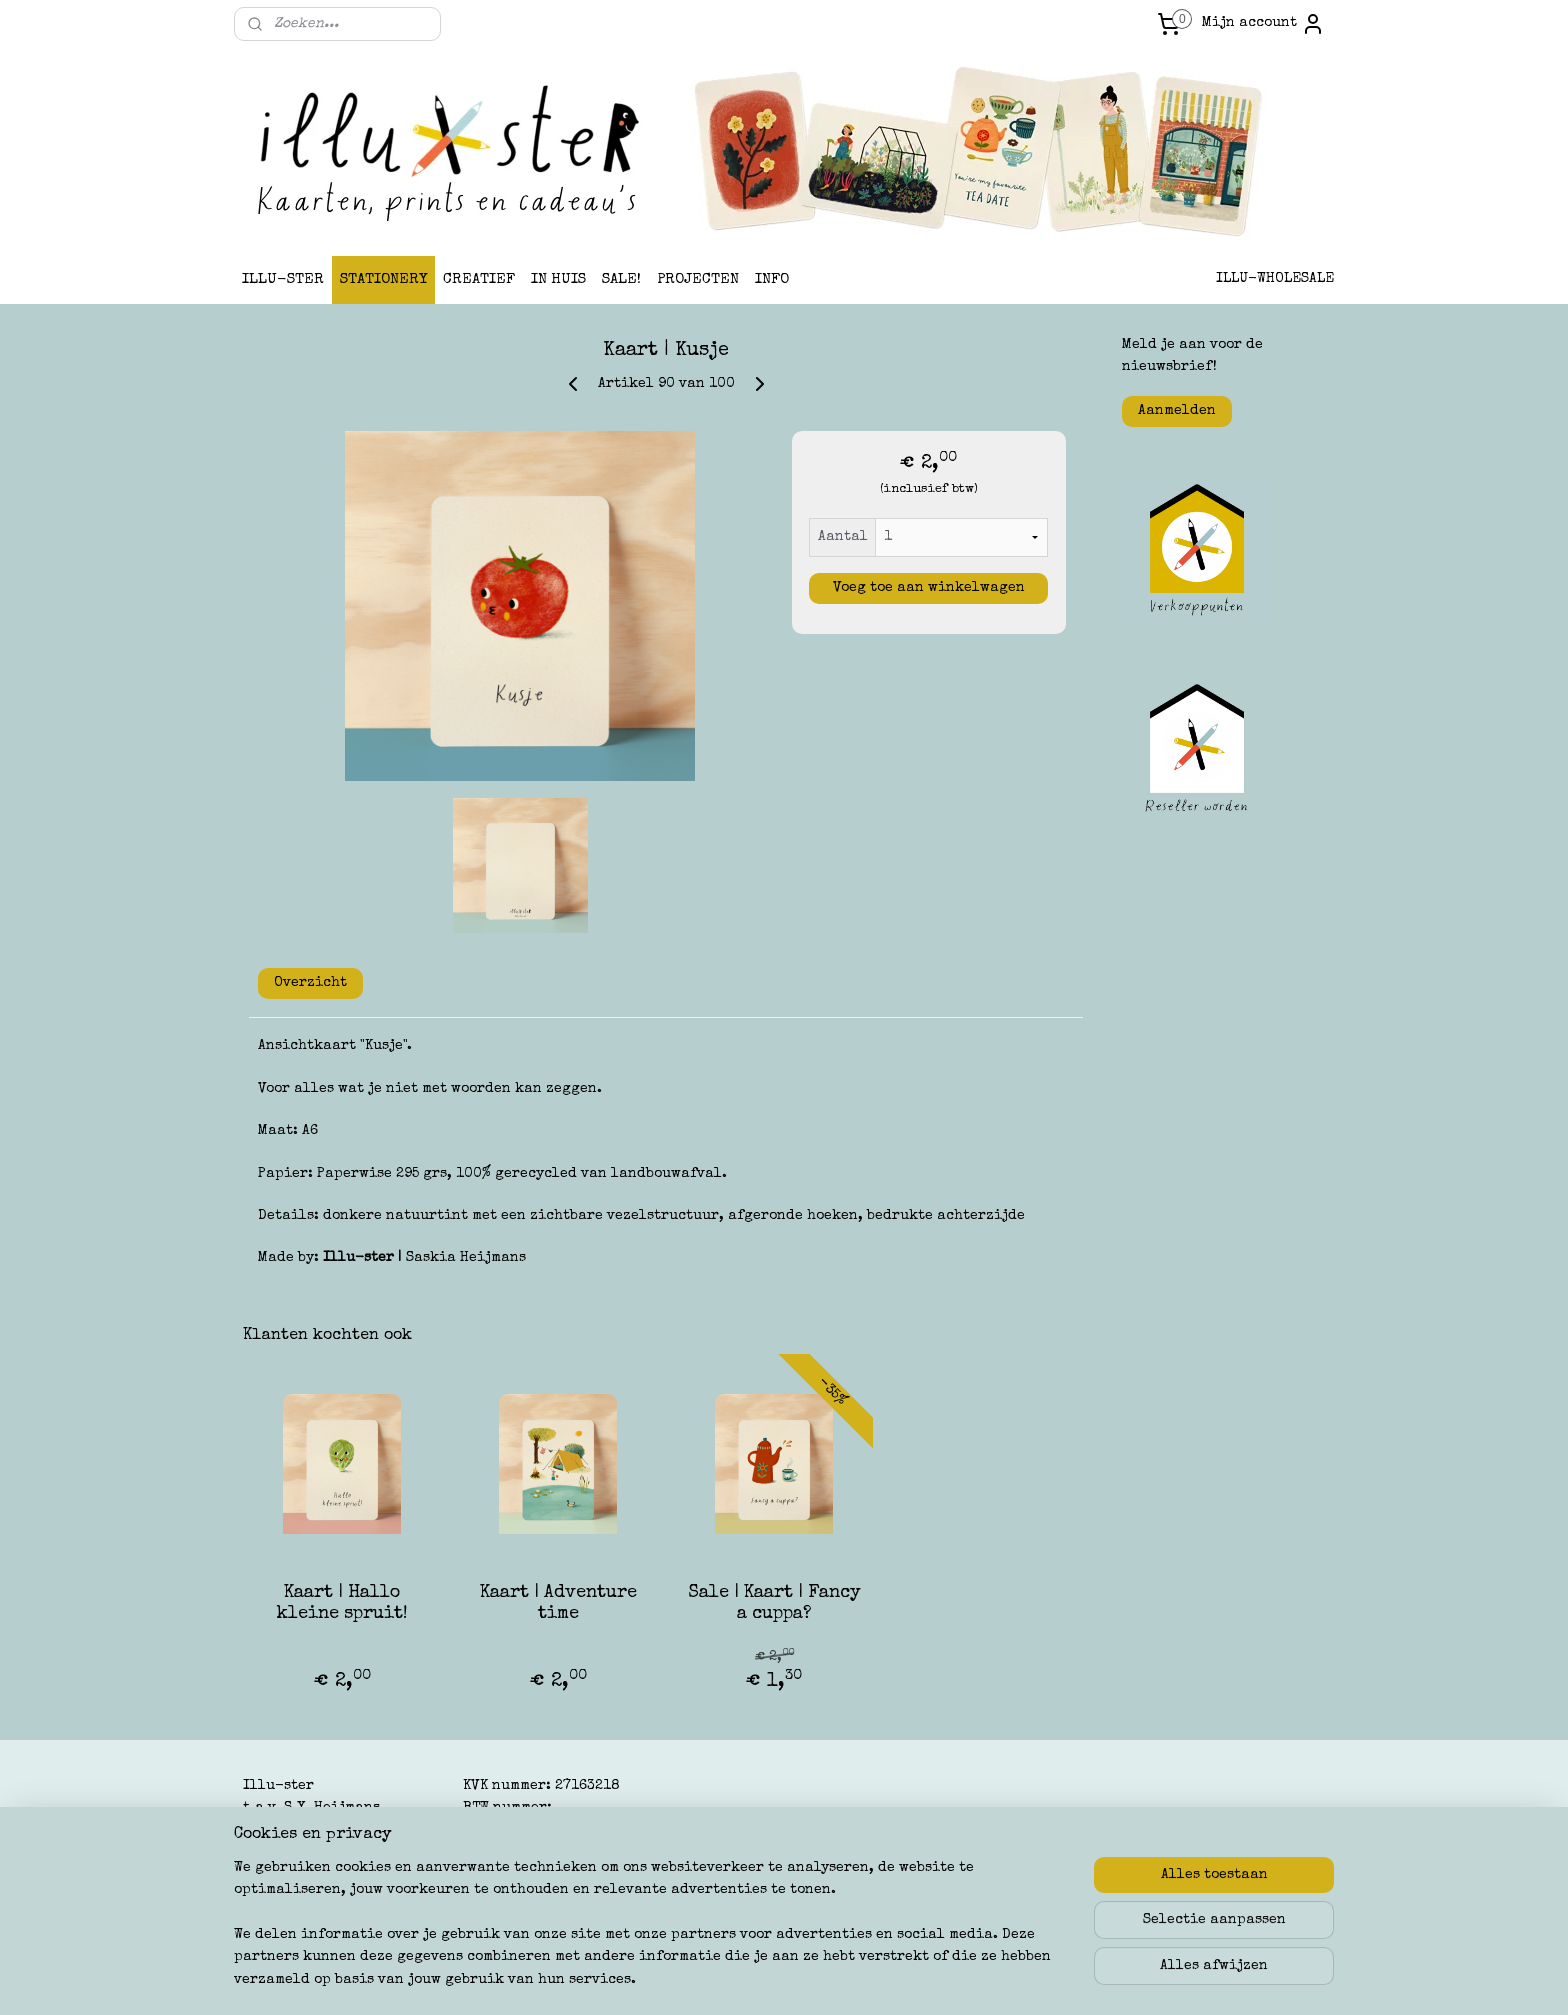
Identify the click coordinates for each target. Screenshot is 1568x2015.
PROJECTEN (698, 279)
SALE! (621, 279)
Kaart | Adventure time (558, 1604)
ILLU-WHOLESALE (1275, 279)
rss (737, 1978)
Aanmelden (1177, 411)
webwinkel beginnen (812, 1978)
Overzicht (310, 983)
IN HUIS (558, 279)
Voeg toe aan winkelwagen (929, 588)
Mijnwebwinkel (989, 1978)
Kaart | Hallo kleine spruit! (342, 1604)
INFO (772, 279)
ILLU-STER (283, 279)
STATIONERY (383, 279)
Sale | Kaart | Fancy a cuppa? (774, 1604)
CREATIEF (479, 279)
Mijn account (1263, 24)
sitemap (698, 1978)
